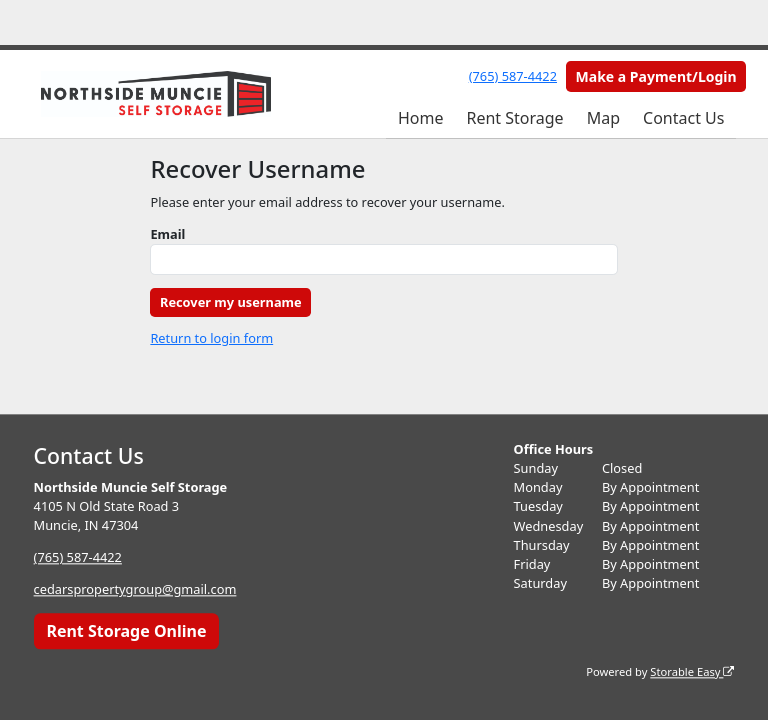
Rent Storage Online (126, 631)
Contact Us (683, 118)
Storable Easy (692, 671)
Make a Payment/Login (656, 76)
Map (603, 118)
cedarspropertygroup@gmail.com (135, 590)
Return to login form (211, 338)
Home (421, 118)
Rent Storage (514, 118)
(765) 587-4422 (513, 76)
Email (167, 234)
